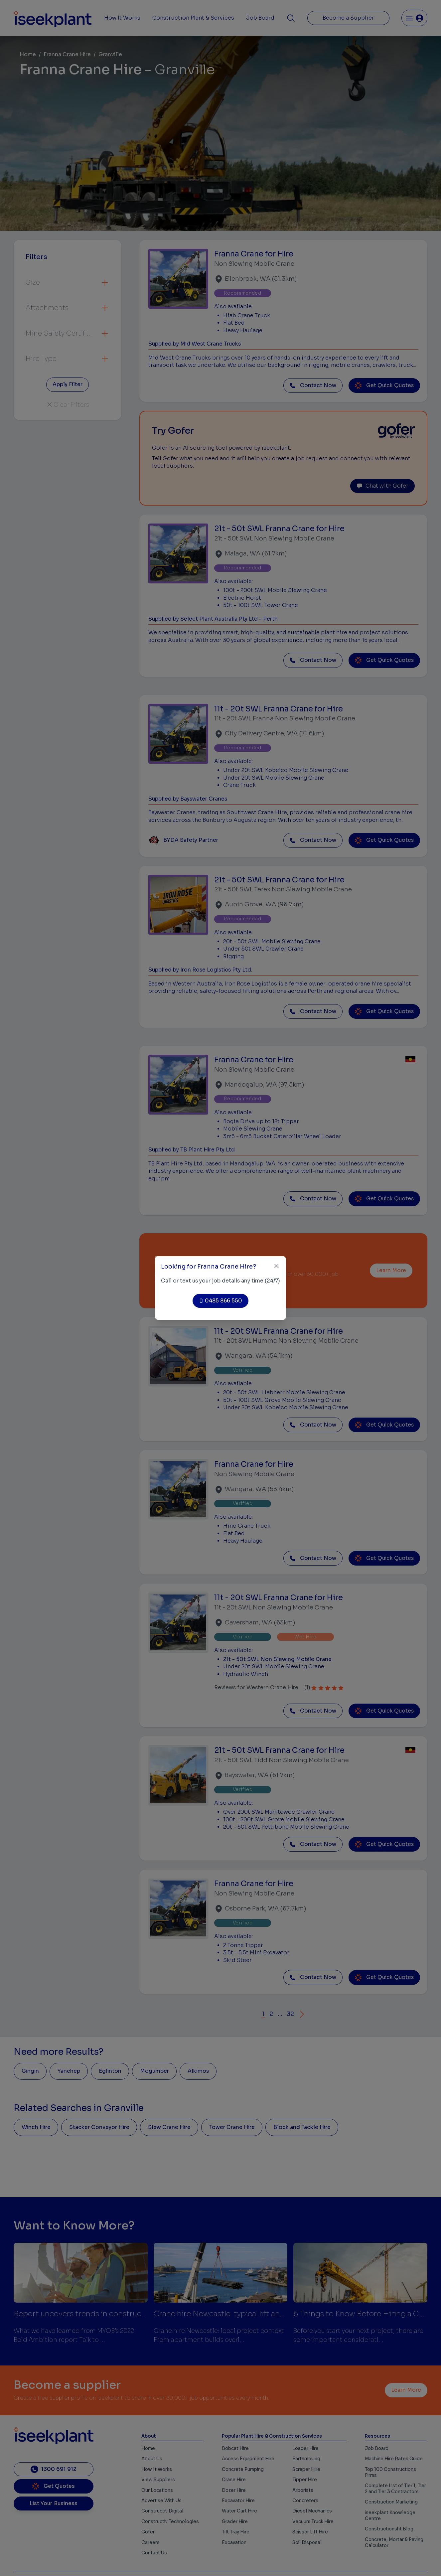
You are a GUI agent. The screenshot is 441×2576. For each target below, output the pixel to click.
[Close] (276, 1266)
